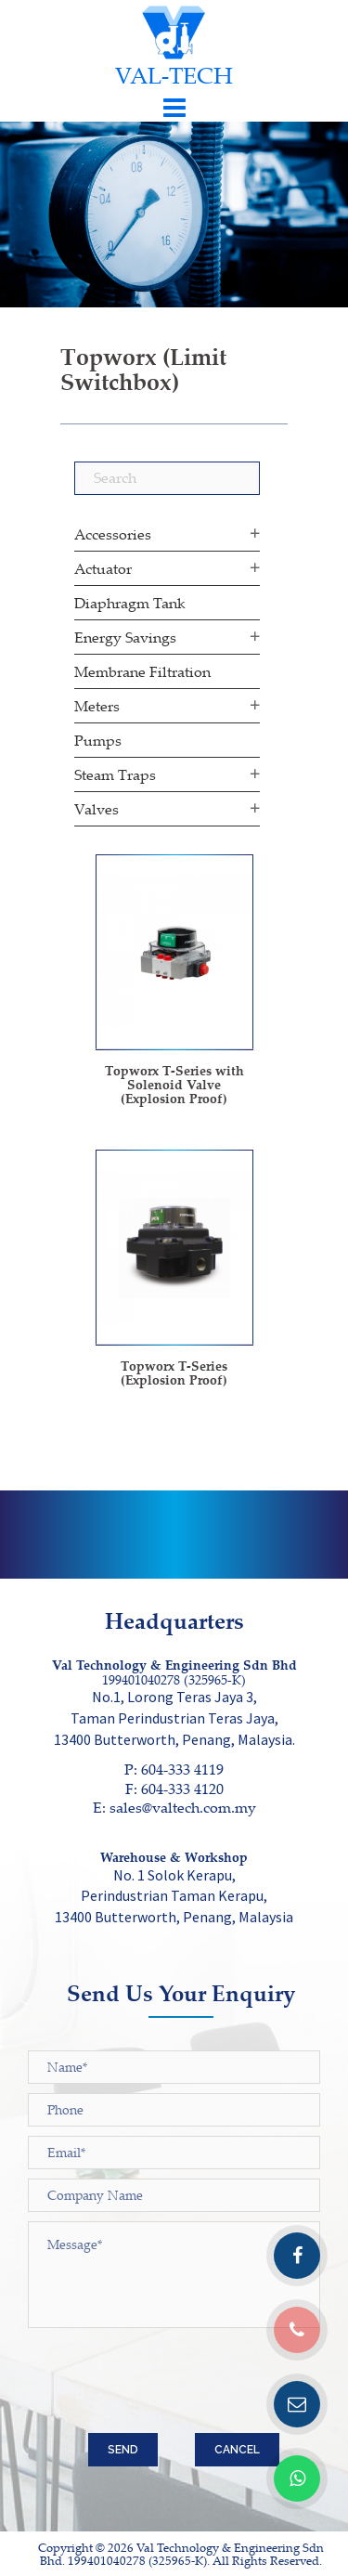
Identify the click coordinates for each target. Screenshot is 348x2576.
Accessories (112, 534)
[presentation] (169, 2387)
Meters (97, 706)
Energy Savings (125, 637)
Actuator (103, 568)
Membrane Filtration (142, 671)
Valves (96, 809)
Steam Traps (115, 774)
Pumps (98, 740)
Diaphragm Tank (130, 602)
